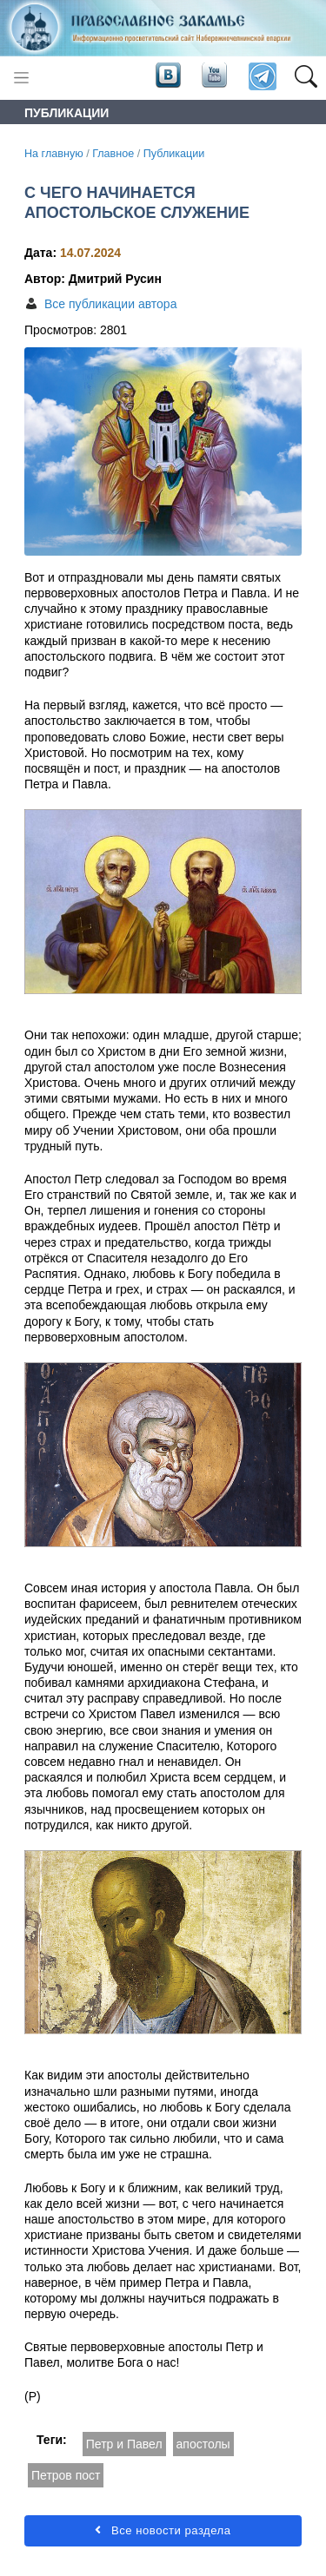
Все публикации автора (110, 304)
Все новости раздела (162, 2530)
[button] (305, 77)
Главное (113, 154)
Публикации (174, 154)
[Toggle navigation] (21, 77)
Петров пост (65, 2475)
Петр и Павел (124, 2444)
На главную (53, 154)
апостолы (203, 2444)
